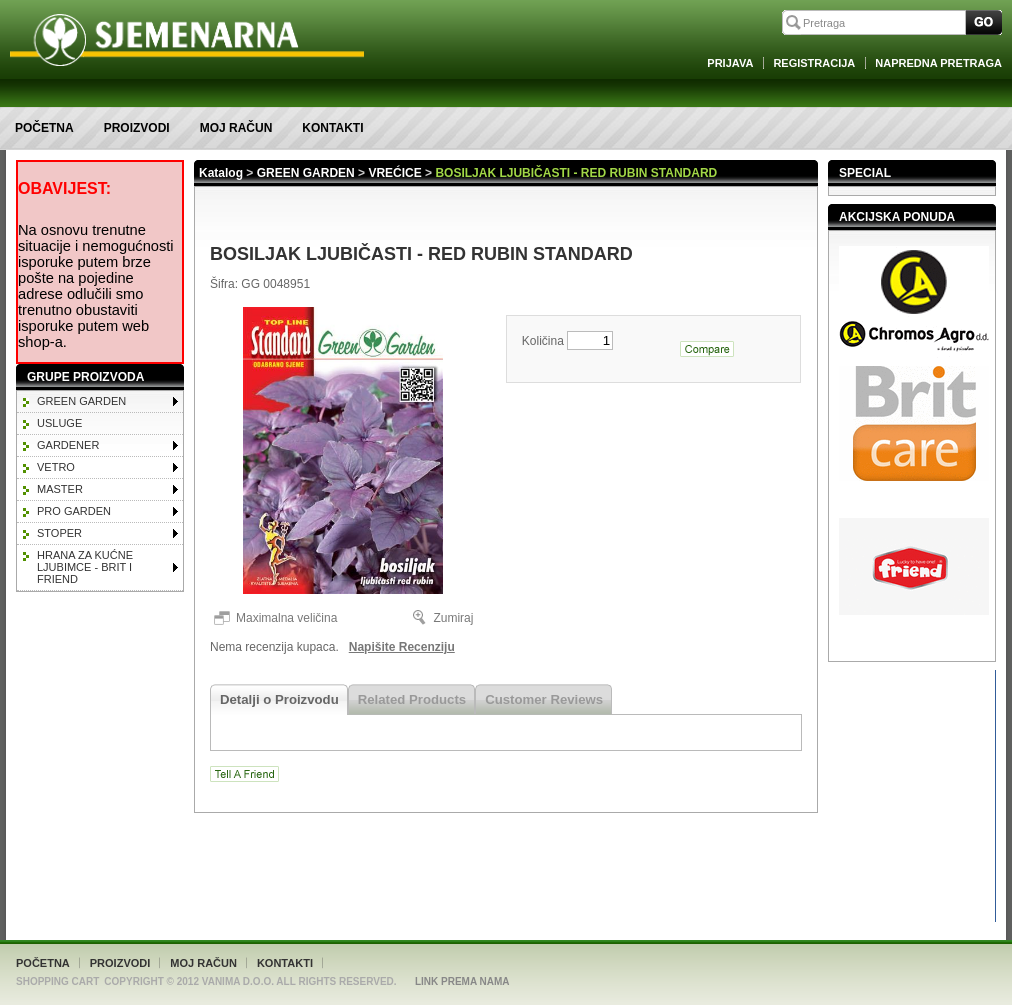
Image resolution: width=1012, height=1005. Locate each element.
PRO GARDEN (74, 511)
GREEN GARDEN (81, 401)
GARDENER (68, 445)
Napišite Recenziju (402, 647)
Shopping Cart (57, 981)
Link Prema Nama (462, 981)
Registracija (814, 63)
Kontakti (332, 128)
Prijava (730, 63)
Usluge (59, 423)
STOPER (59, 533)
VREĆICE (394, 173)
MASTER (60, 489)
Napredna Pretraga (938, 63)
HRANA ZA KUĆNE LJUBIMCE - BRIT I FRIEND (85, 567)
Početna (44, 128)
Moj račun (236, 128)
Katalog (221, 173)
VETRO (56, 467)
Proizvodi (137, 128)
